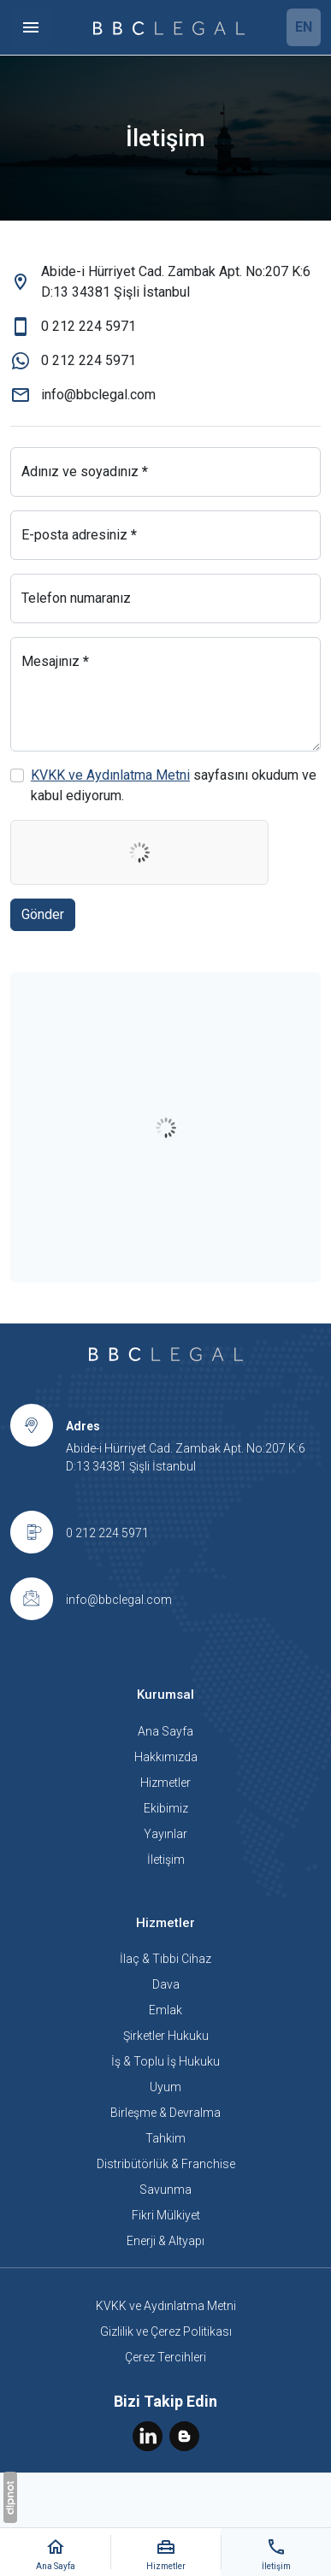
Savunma (165, 2189)
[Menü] (30, 27)
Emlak (165, 2010)
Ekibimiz (166, 1808)
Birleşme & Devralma (165, 2112)
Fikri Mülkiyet (166, 2215)
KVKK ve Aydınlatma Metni (110, 775)
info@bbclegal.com (119, 1599)
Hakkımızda (166, 1757)
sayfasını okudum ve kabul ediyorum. (173, 785)
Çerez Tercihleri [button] (165, 2357)
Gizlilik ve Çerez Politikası (166, 2331)
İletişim (166, 1859)
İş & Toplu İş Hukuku (165, 2061)
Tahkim (165, 2138)
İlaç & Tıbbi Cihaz (165, 1959)
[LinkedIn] (149, 2434)
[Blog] (184, 2434)
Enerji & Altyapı (165, 2241)
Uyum (165, 2087)
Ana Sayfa (165, 1731)
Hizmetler (165, 1782)
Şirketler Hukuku (166, 2036)
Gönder (42, 914)
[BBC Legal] (169, 27)
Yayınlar (165, 1834)
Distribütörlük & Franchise (166, 2164)
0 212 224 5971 (107, 1533)
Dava (166, 1984)
